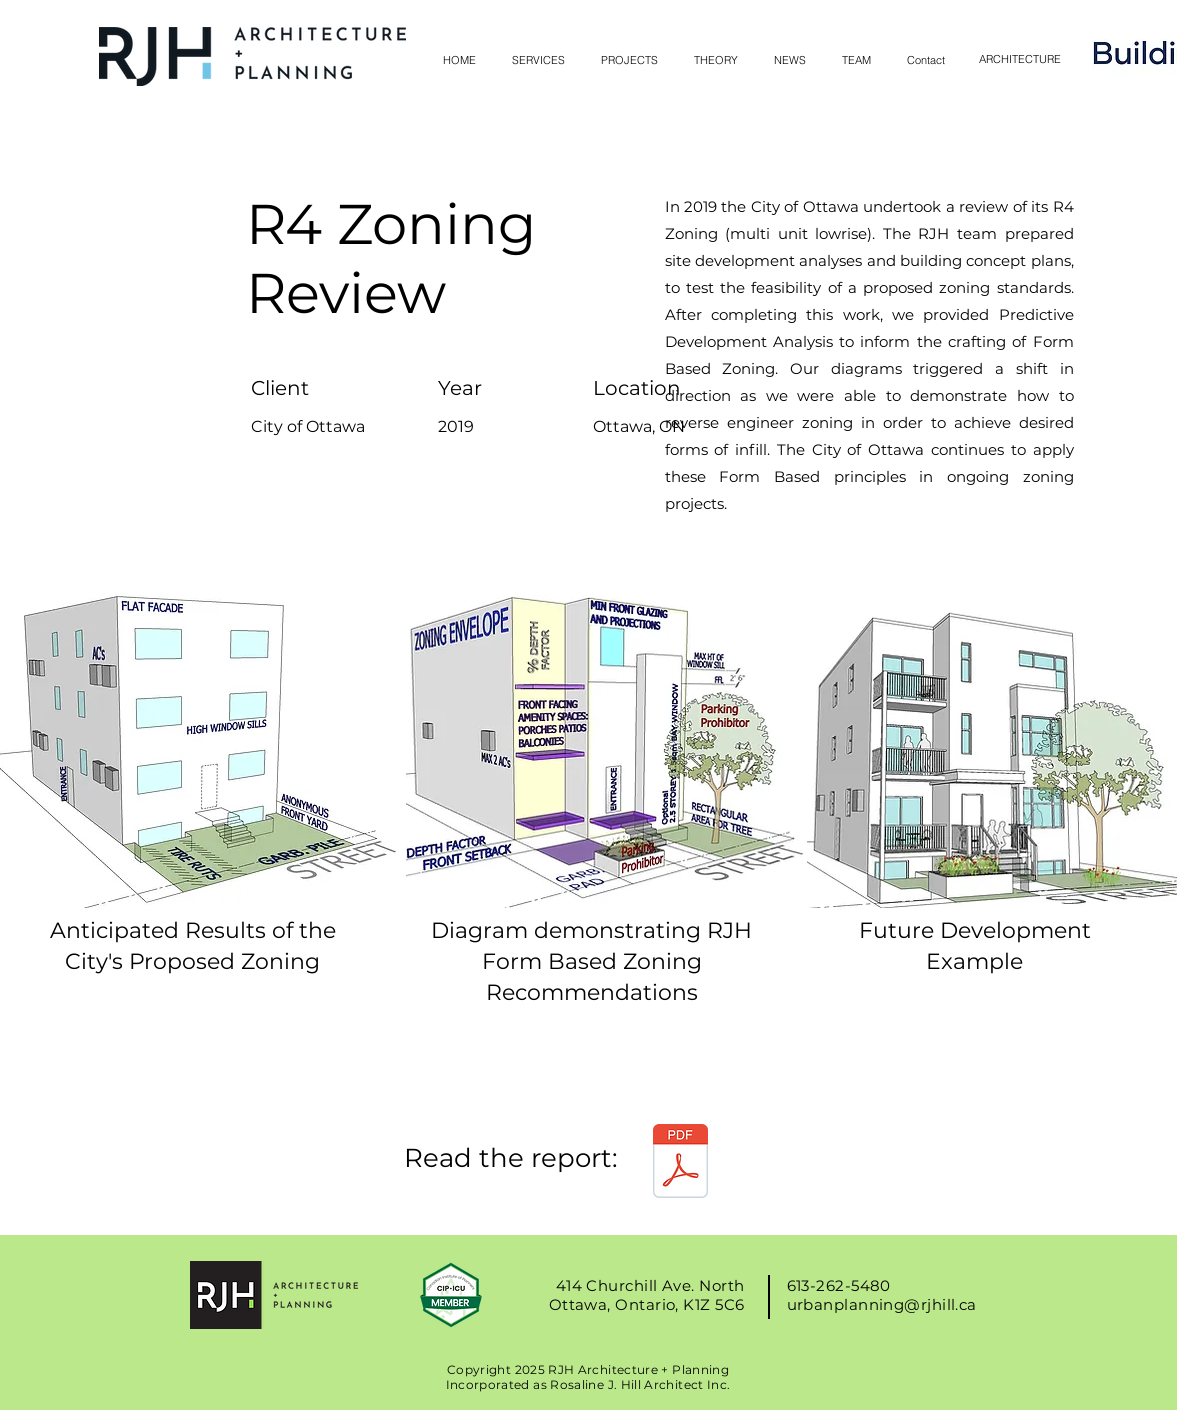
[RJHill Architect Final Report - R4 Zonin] (680, 1163)
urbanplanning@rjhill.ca (882, 1304)
